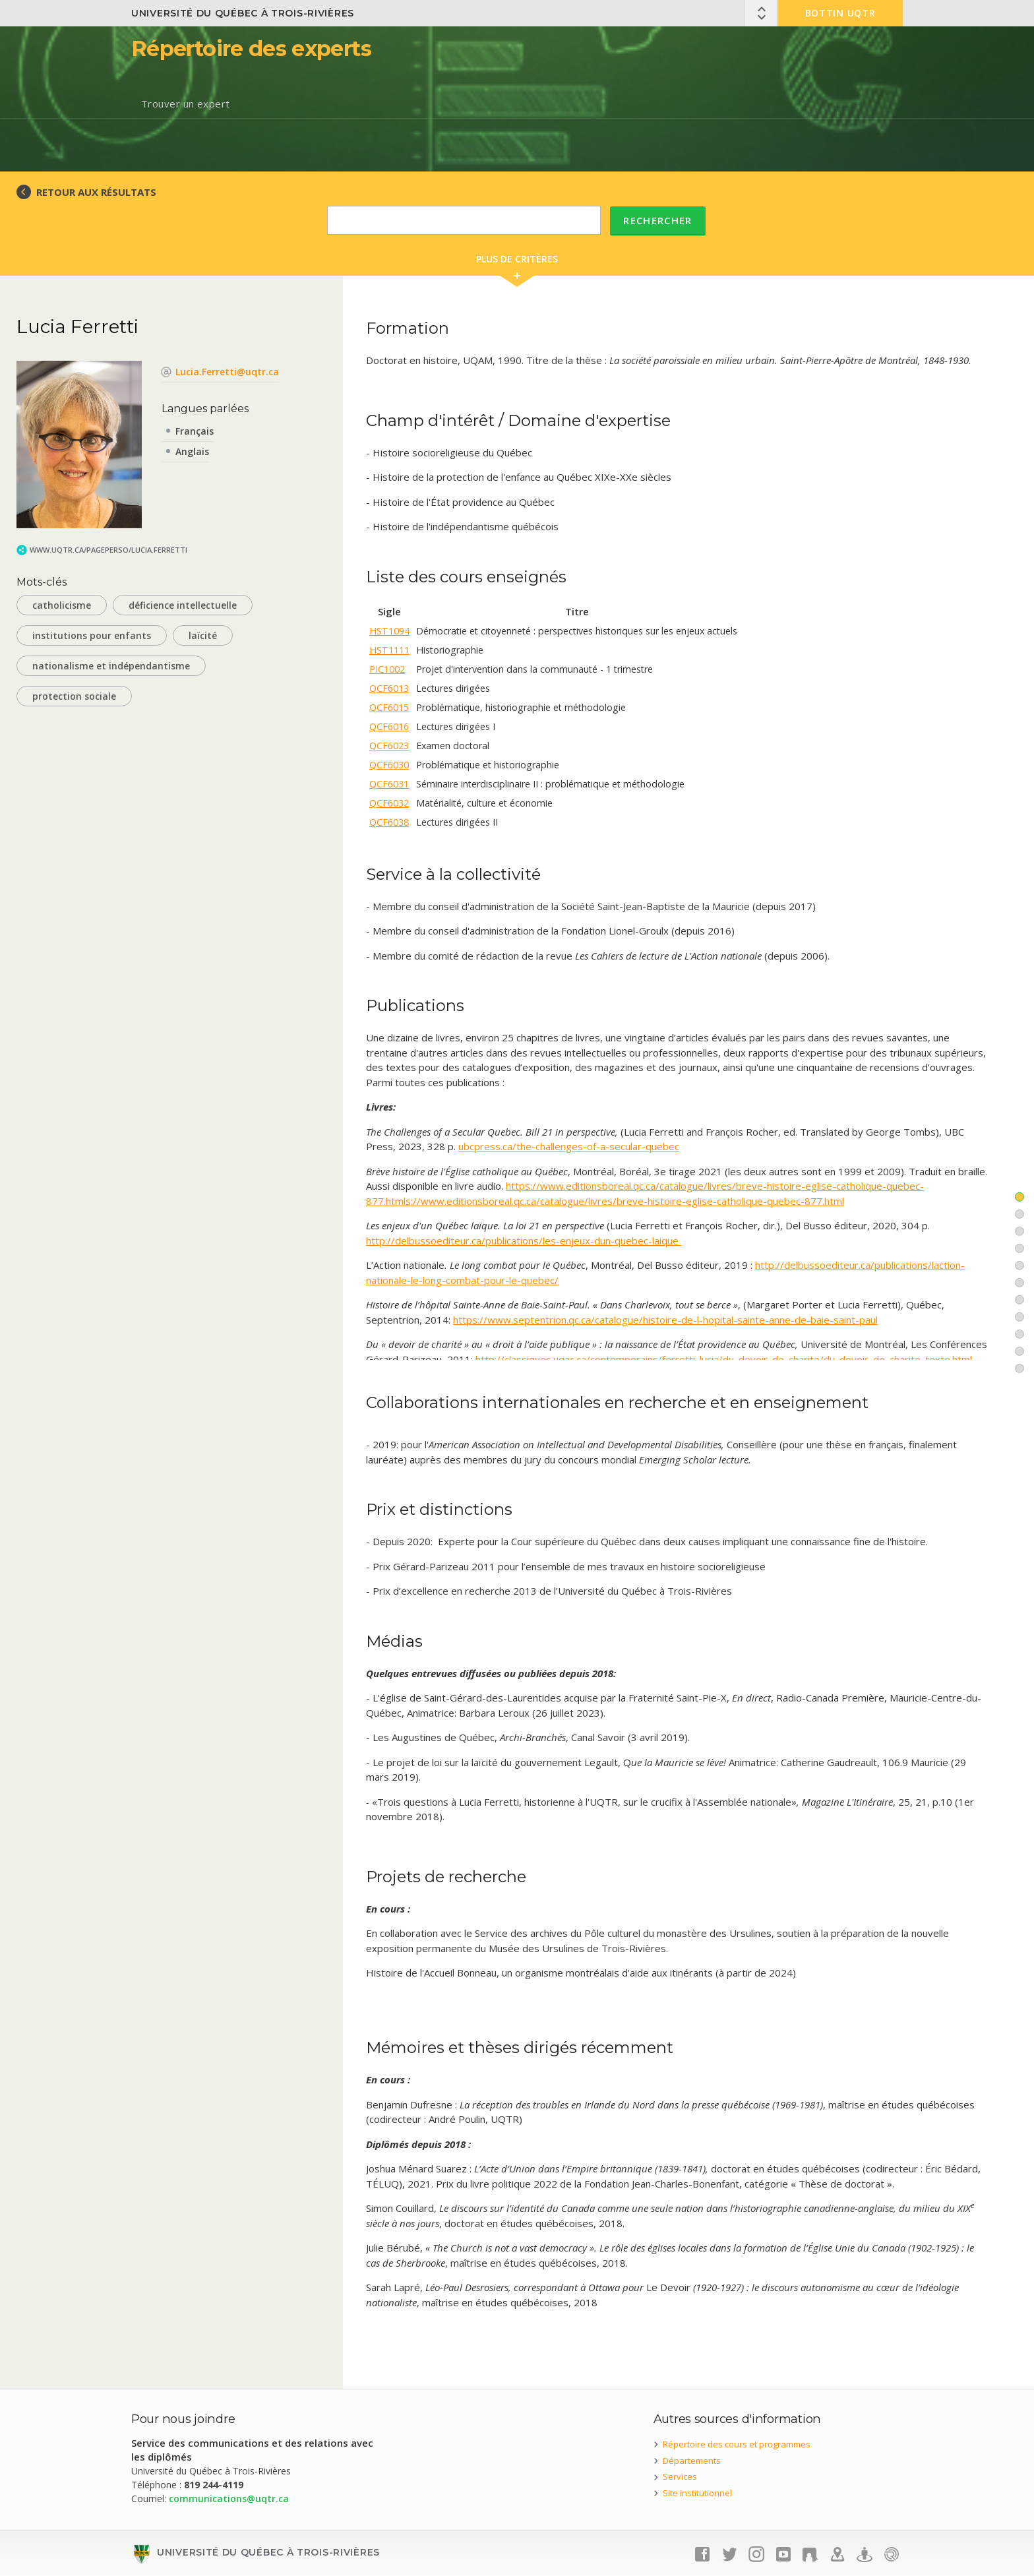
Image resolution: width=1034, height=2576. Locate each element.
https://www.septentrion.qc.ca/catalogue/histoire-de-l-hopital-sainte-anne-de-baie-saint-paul (665, 1319)
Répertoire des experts (251, 48)
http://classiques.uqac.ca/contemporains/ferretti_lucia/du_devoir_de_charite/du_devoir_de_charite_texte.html (723, 1359)
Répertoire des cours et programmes (736, 2444)
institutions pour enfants (91, 635)
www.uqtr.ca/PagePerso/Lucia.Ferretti (108, 550)
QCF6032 (389, 803)
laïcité (203, 635)
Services (680, 2476)
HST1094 (389, 631)
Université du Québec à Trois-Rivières (242, 13)
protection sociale (74, 696)
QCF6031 (389, 784)
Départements (692, 2461)
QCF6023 (389, 745)
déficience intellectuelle (183, 605)
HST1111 (389, 650)
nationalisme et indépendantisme (111, 665)
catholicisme (61, 605)
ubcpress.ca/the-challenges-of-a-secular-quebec (568, 1146)
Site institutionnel (697, 2493)
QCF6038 (389, 822)
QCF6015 (389, 707)
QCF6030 (389, 764)
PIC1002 (387, 669)
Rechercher (657, 220)
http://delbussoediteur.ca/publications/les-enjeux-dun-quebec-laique (523, 1240)
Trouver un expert (185, 103)
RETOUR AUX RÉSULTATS (96, 192)
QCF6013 (389, 688)
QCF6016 (389, 726)
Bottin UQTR (840, 13)
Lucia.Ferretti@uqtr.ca (227, 371)
